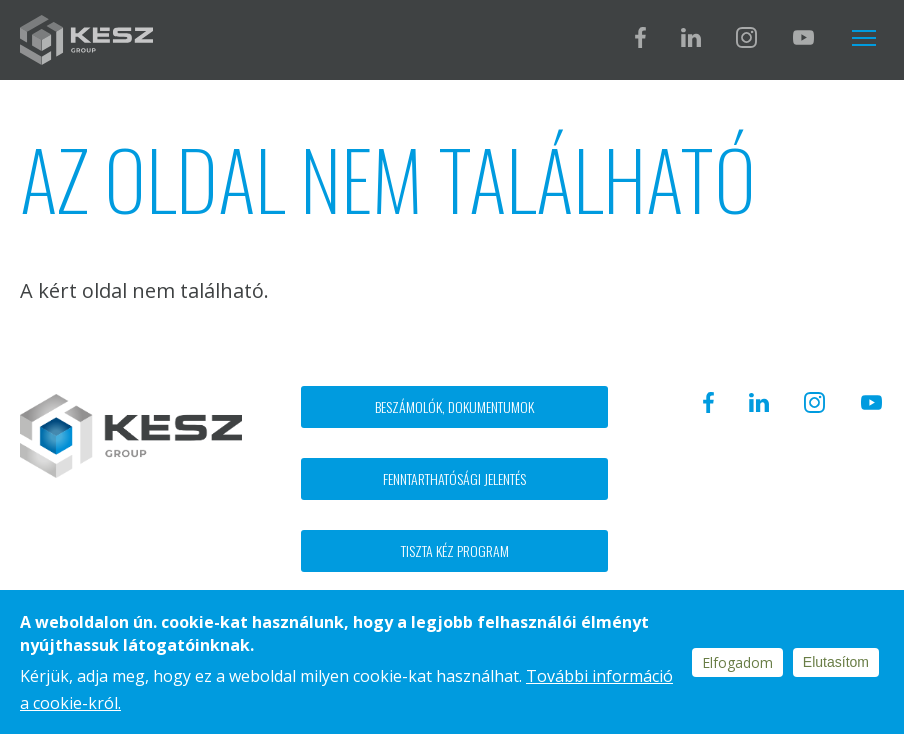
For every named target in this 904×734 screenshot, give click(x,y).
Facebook (640, 37)
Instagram (746, 37)
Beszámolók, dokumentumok (454, 406)
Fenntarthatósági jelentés (454, 478)
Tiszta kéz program (455, 550)
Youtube (803, 37)
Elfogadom (737, 662)
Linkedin (691, 37)
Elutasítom (836, 662)
